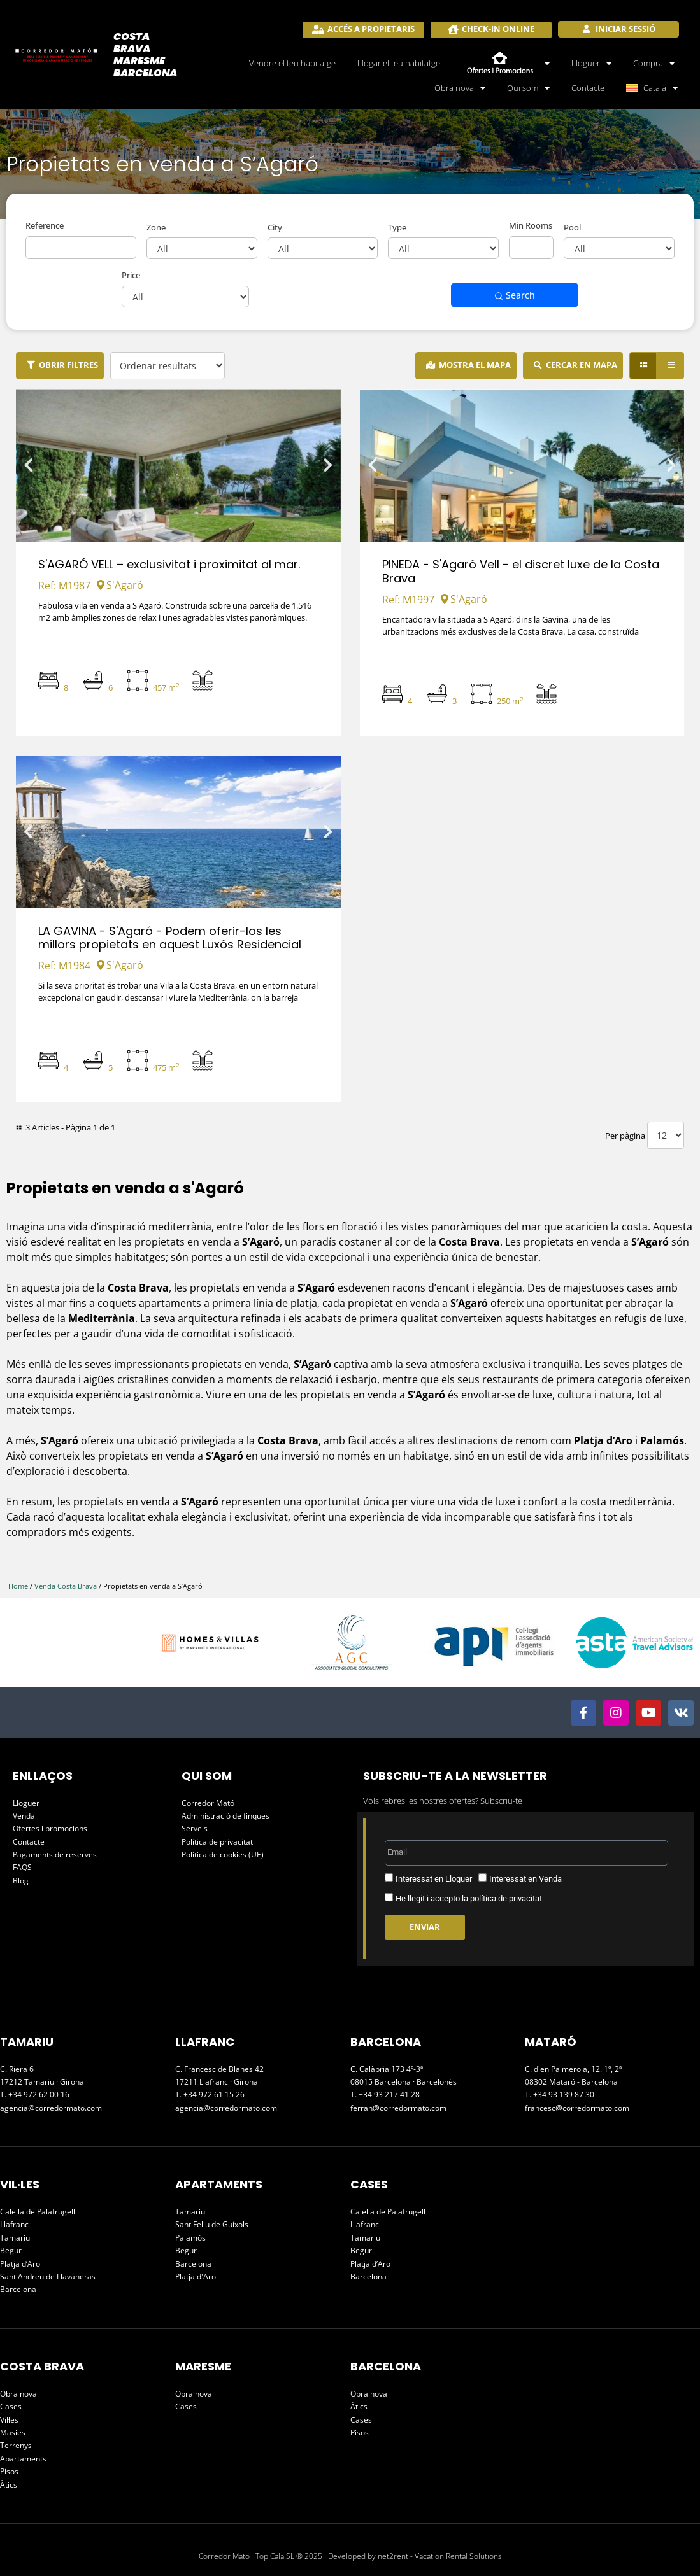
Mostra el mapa (475, 364)
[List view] (670, 365)
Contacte (587, 88)
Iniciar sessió (624, 28)
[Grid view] (643, 365)
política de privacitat (506, 1898)
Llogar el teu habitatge (398, 63)
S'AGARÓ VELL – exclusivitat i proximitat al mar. (169, 564)
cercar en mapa (581, 364)
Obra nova (459, 87)
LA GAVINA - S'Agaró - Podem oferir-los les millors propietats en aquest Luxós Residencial (169, 938)
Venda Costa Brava (65, 1586)
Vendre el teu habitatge (292, 63)
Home (18, 1586)
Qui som (528, 87)
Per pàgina (625, 1135)
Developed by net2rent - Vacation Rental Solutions (415, 2556)
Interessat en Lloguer (434, 1878)
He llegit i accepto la (469, 1898)
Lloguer (591, 63)
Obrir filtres (68, 364)
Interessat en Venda (525, 1878)
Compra (654, 63)
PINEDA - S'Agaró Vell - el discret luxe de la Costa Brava (520, 571)
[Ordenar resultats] (167, 365)
